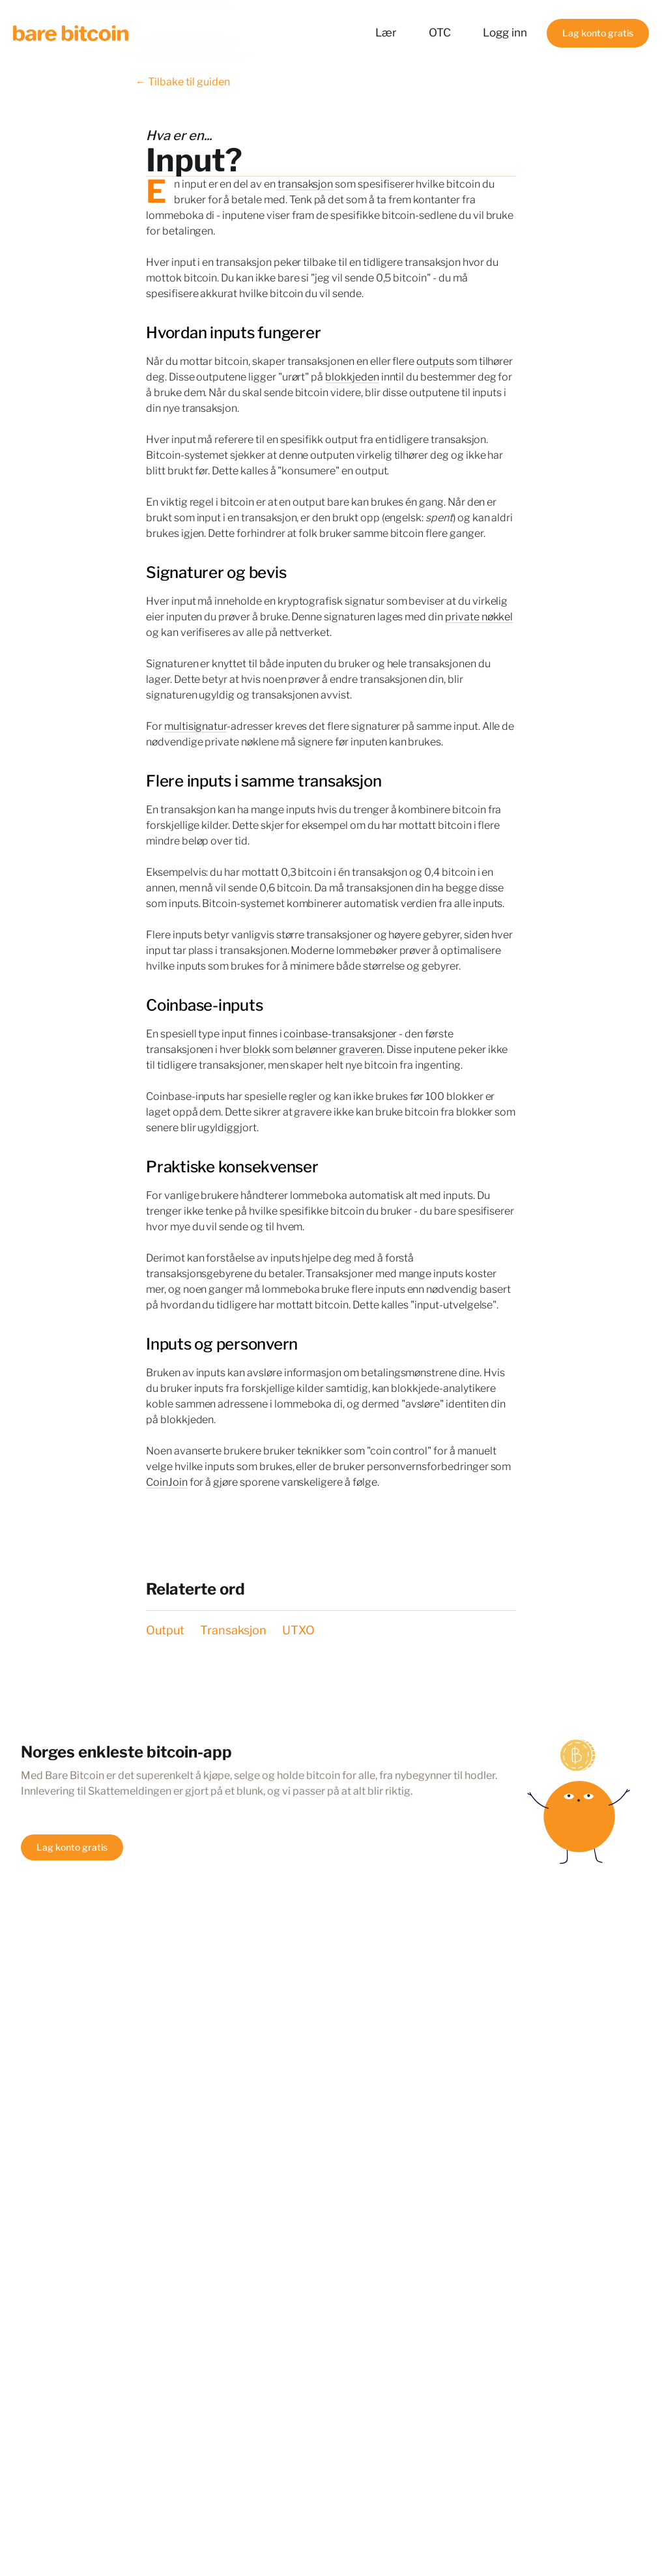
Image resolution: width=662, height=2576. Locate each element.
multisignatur (195, 726)
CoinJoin (167, 1482)
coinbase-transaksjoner (340, 1034)
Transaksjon (233, 1630)
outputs (435, 361)
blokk (256, 1049)
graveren (360, 1049)
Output (165, 1630)
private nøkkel (479, 617)
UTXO (298, 1630)
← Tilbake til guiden (183, 82)
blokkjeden (352, 377)
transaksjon (305, 184)
